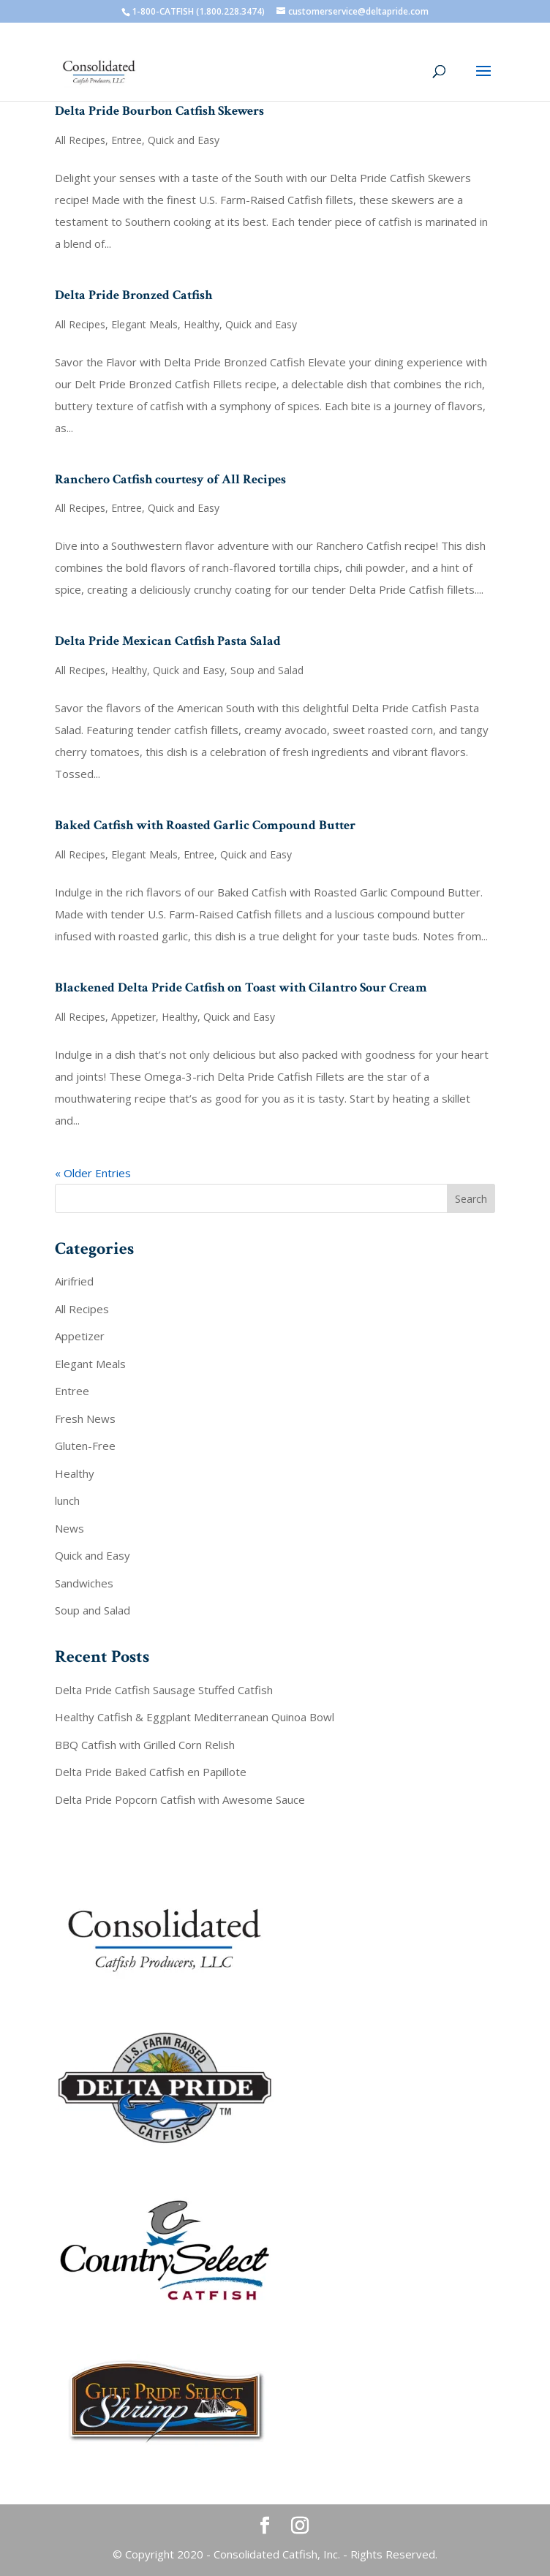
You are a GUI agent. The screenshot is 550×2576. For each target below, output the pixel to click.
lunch (67, 1500)
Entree (126, 140)
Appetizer (133, 1017)
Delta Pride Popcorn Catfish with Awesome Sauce (180, 1799)
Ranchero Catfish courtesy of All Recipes (170, 479)
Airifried (74, 1281)
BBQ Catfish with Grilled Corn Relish (145, 1744)
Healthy (201, 324)
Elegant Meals (144, 324)
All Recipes (80, 140)
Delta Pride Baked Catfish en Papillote (150, 1771)
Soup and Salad (267, 670)
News (69, 1528)
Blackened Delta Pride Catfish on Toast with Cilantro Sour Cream (241, 987)
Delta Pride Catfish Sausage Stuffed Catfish (164, 1689)
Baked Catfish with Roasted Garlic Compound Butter (205, 825)
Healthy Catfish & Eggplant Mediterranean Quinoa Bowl (194, 1717)
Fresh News (85, 1418)
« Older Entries (93, 1173)
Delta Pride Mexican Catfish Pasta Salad (168, 640)
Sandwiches (84, 1583)
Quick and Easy (183, 140)
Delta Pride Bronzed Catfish (133, 295)
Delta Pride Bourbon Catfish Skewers (159, 110)
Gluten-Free (85, 1445)
